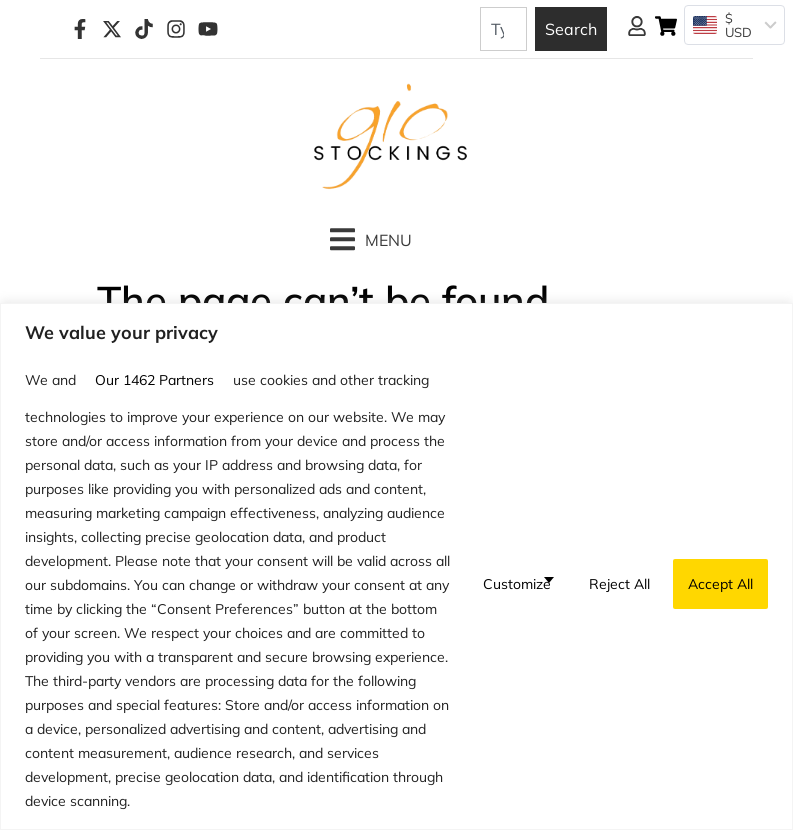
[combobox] (503, 29)
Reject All (619, 584)
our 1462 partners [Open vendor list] (154, 380)
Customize (517, 584)
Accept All (720, 584)
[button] (371, 239)
